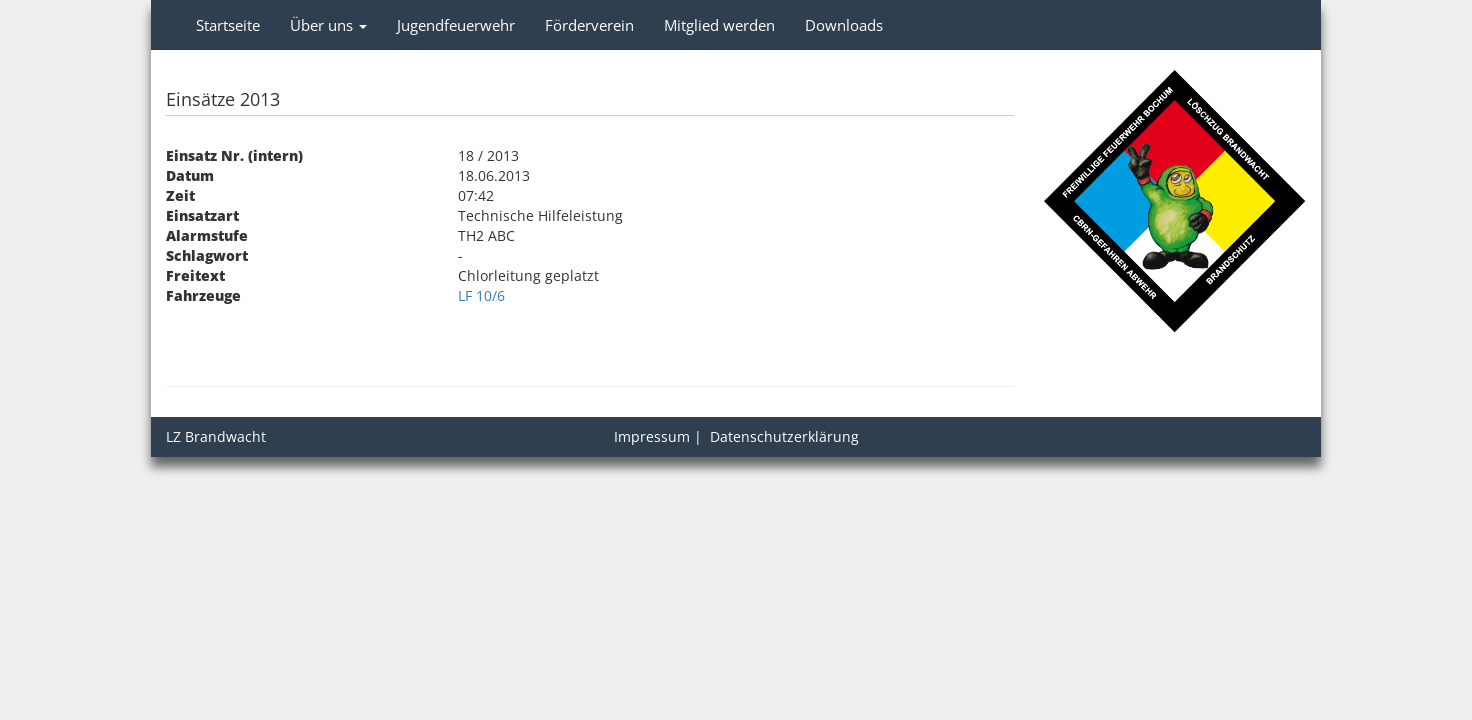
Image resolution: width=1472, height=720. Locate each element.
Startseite (228, 25)
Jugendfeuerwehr (456, 25)
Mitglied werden (719, 25)
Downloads (844, 25)
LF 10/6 (481, 295)
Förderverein (589, 25)
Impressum (652, 436)
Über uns (328, 25)
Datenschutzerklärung (784, 436)
